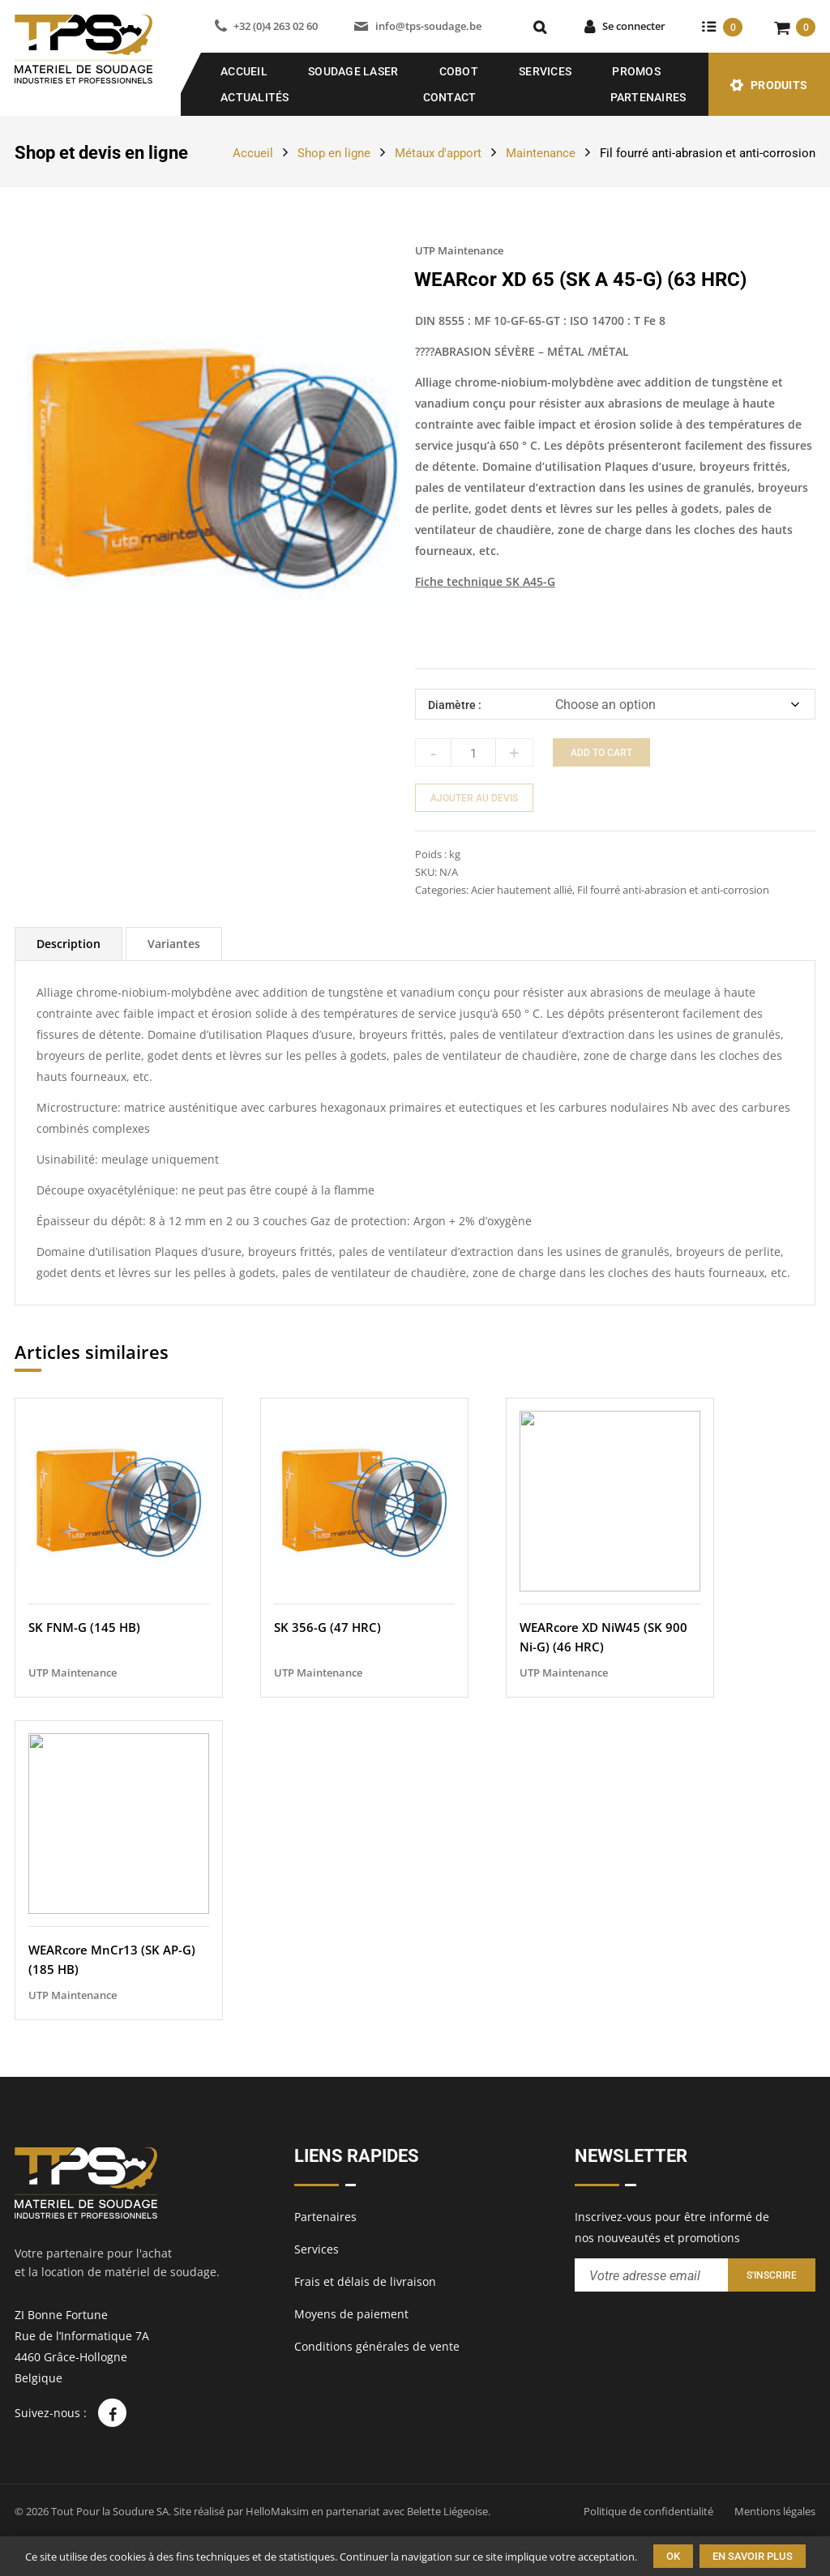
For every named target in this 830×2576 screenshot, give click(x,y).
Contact (450, 97)
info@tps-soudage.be (428, 26)
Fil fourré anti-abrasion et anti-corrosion (707, 153)
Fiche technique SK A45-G (485, 581)
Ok (673, 2556)
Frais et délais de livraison (365, 2281)
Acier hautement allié (521, 889)
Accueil (243, 71)
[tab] (68, 943)
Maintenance (540, 153)
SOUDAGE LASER (353, 71)
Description (68, 943)
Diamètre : (454, 704)
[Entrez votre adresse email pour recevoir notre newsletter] (651, 2275)
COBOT (458, 71)
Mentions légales (774, 2511)
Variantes (174, 943)
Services (545, 71)
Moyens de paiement (351, 2314)
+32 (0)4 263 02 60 (275, 26)
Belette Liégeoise (447, 2511)
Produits (779, 85)
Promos (636, 71)
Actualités (254, 97)
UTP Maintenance (459, 250)
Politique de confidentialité (648, 2511)
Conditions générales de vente (377, 2346)
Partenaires (648, 97)
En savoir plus (752, 2556)
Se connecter (633, 26)
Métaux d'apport (438, 153)
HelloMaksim (277, 2511)
